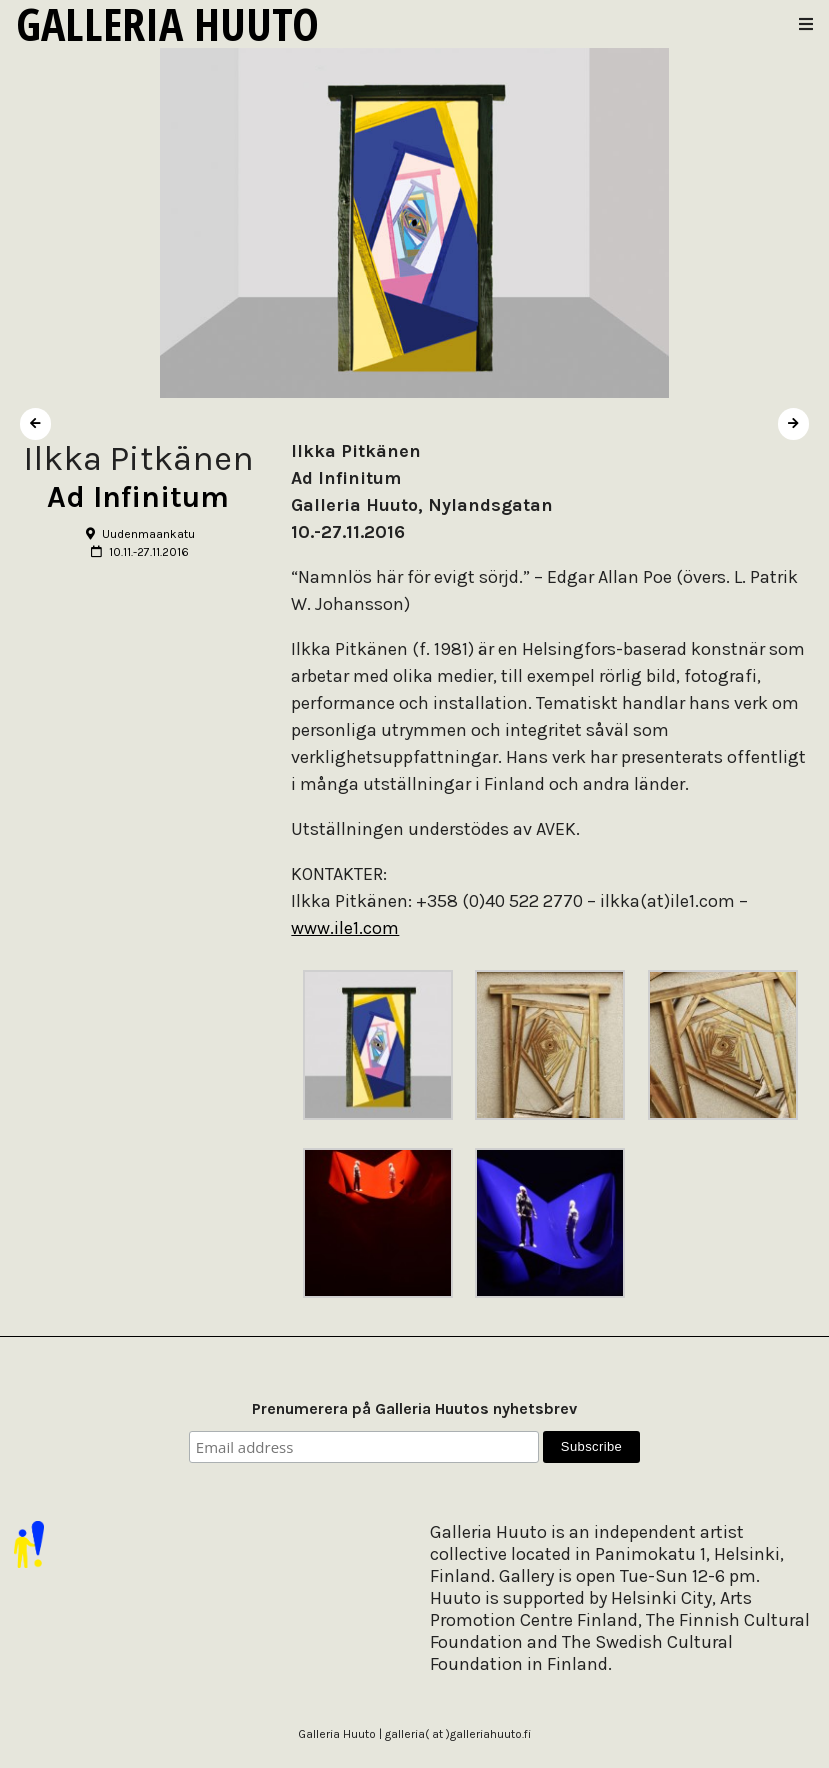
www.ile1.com (345, 928)
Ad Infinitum (138, 497)
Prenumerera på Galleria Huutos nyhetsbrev (414, 1408)
